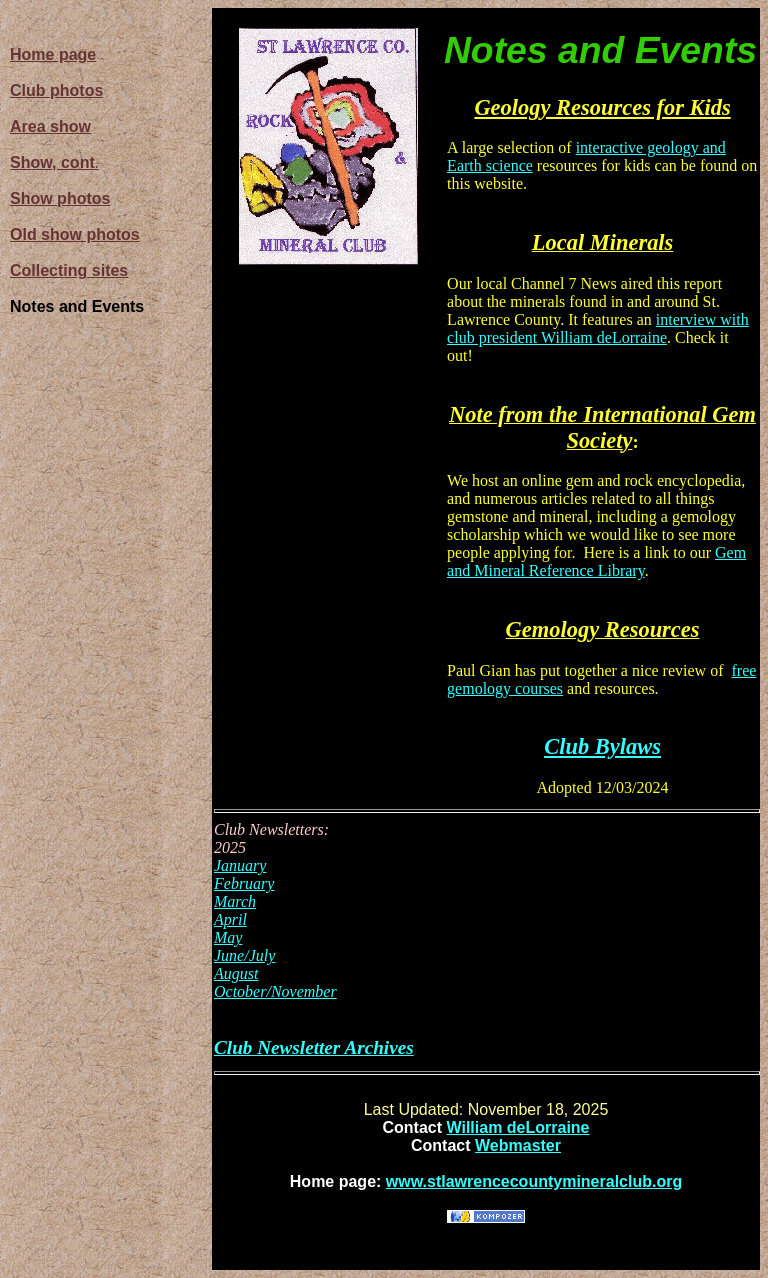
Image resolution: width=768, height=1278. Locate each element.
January (240, 865)
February (244, 883)
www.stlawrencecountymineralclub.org (534, 1181)
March (235, 901)
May (228, 937)
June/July (244, 955)
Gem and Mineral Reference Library (596, 561)
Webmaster (518, 1145)
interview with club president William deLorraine (598, 328)
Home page (53, 54)
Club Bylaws (602, 746)
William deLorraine (518, 1127)
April (230, 919)
